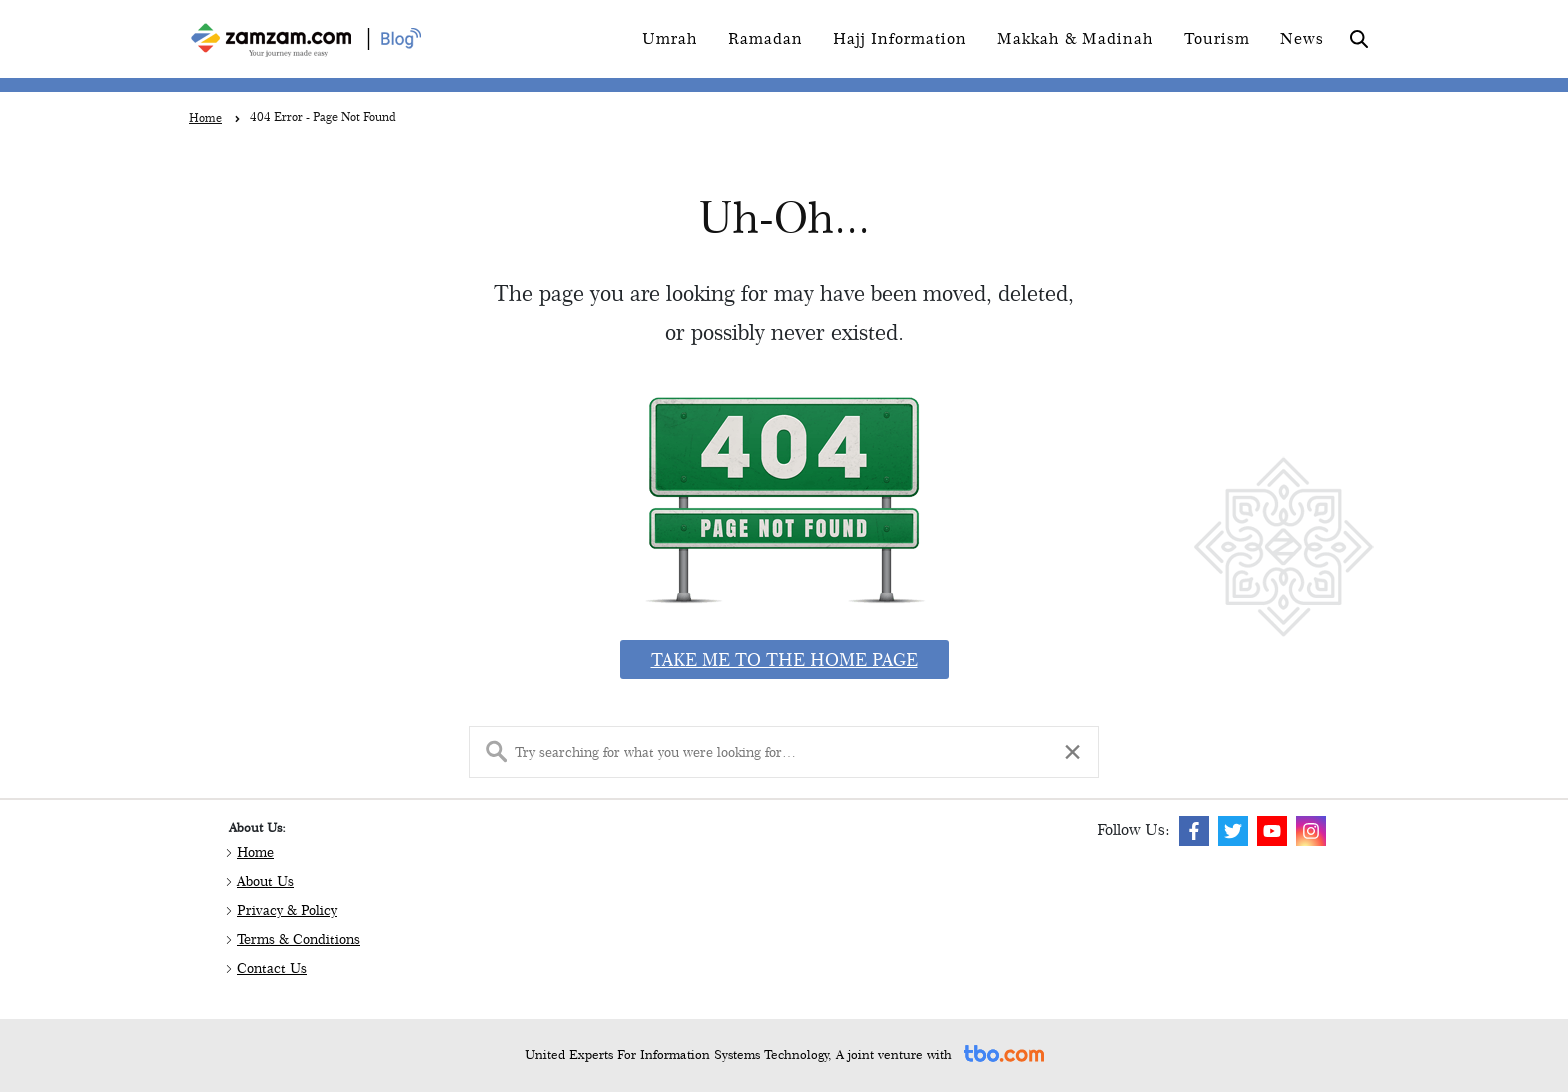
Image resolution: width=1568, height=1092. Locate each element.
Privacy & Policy (287, 910)
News (1302, 38)
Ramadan (765, 38)
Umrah (670, 38)
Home (255, 852)
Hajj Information (900, 38)
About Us (265, 881)
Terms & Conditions (298, 939)
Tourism (1217, 38)
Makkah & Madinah (1075, 38)
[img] (1194, 831)
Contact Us (272, 968)
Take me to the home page (784, 659)
